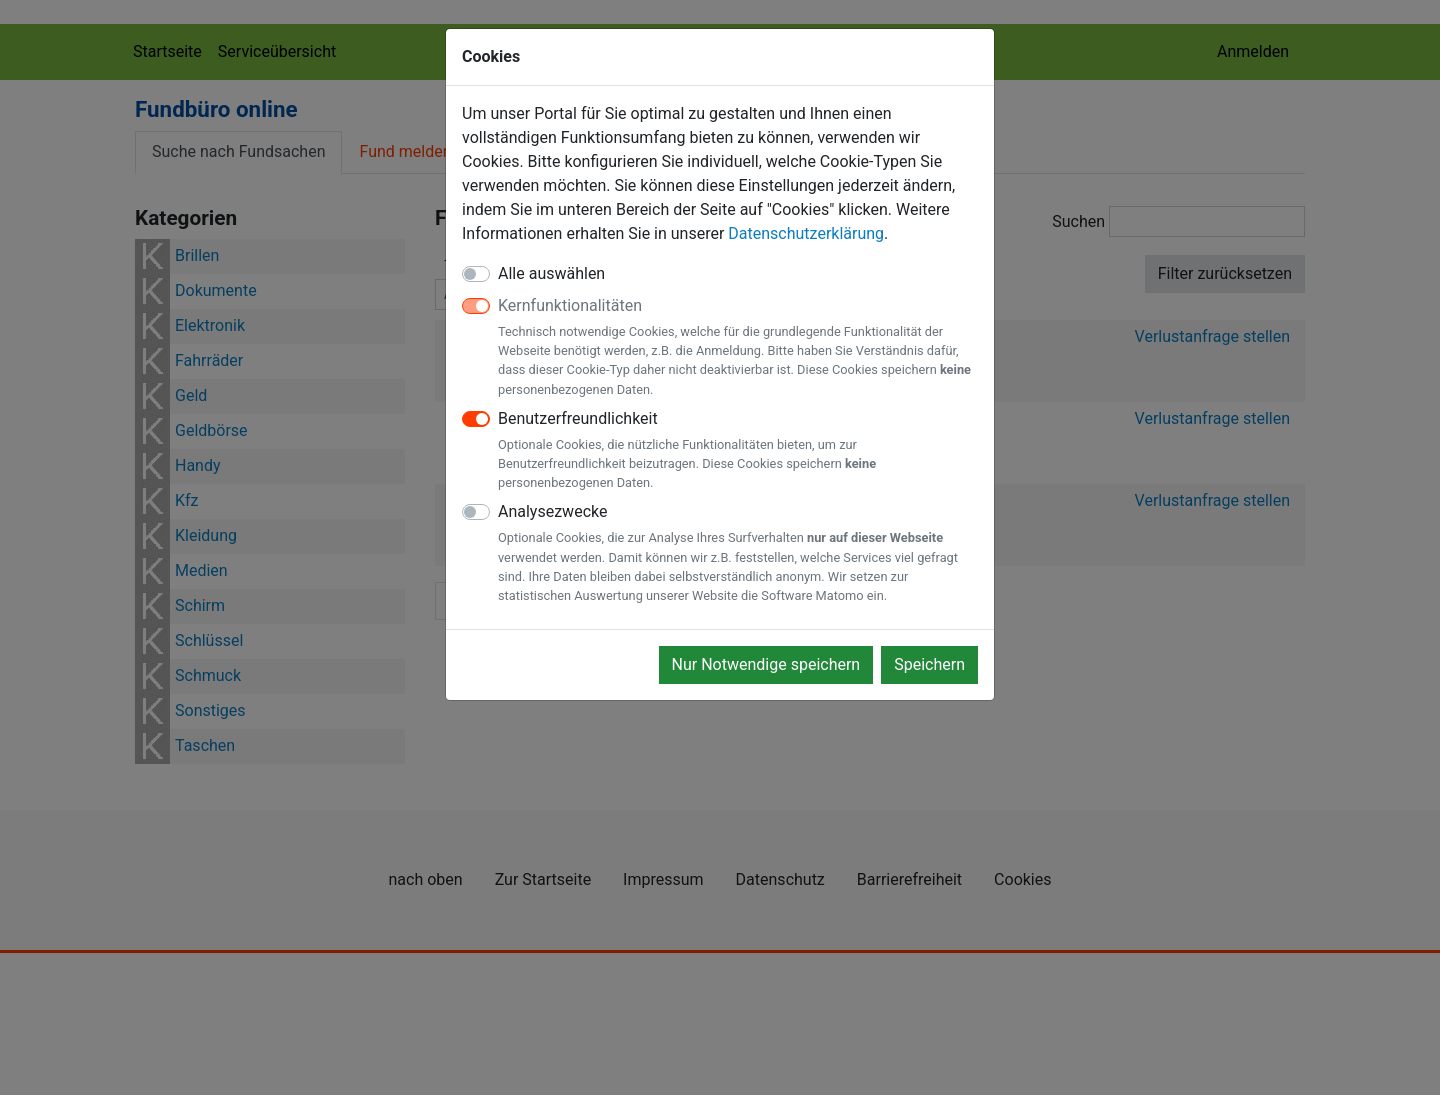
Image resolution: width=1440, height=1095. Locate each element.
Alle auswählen (551, 273)
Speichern (929, 664)
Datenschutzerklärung (806, 233)
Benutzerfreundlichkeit (738, 451)
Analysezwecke (738, 553)
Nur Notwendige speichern (766, 664)
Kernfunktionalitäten (738, 347)
